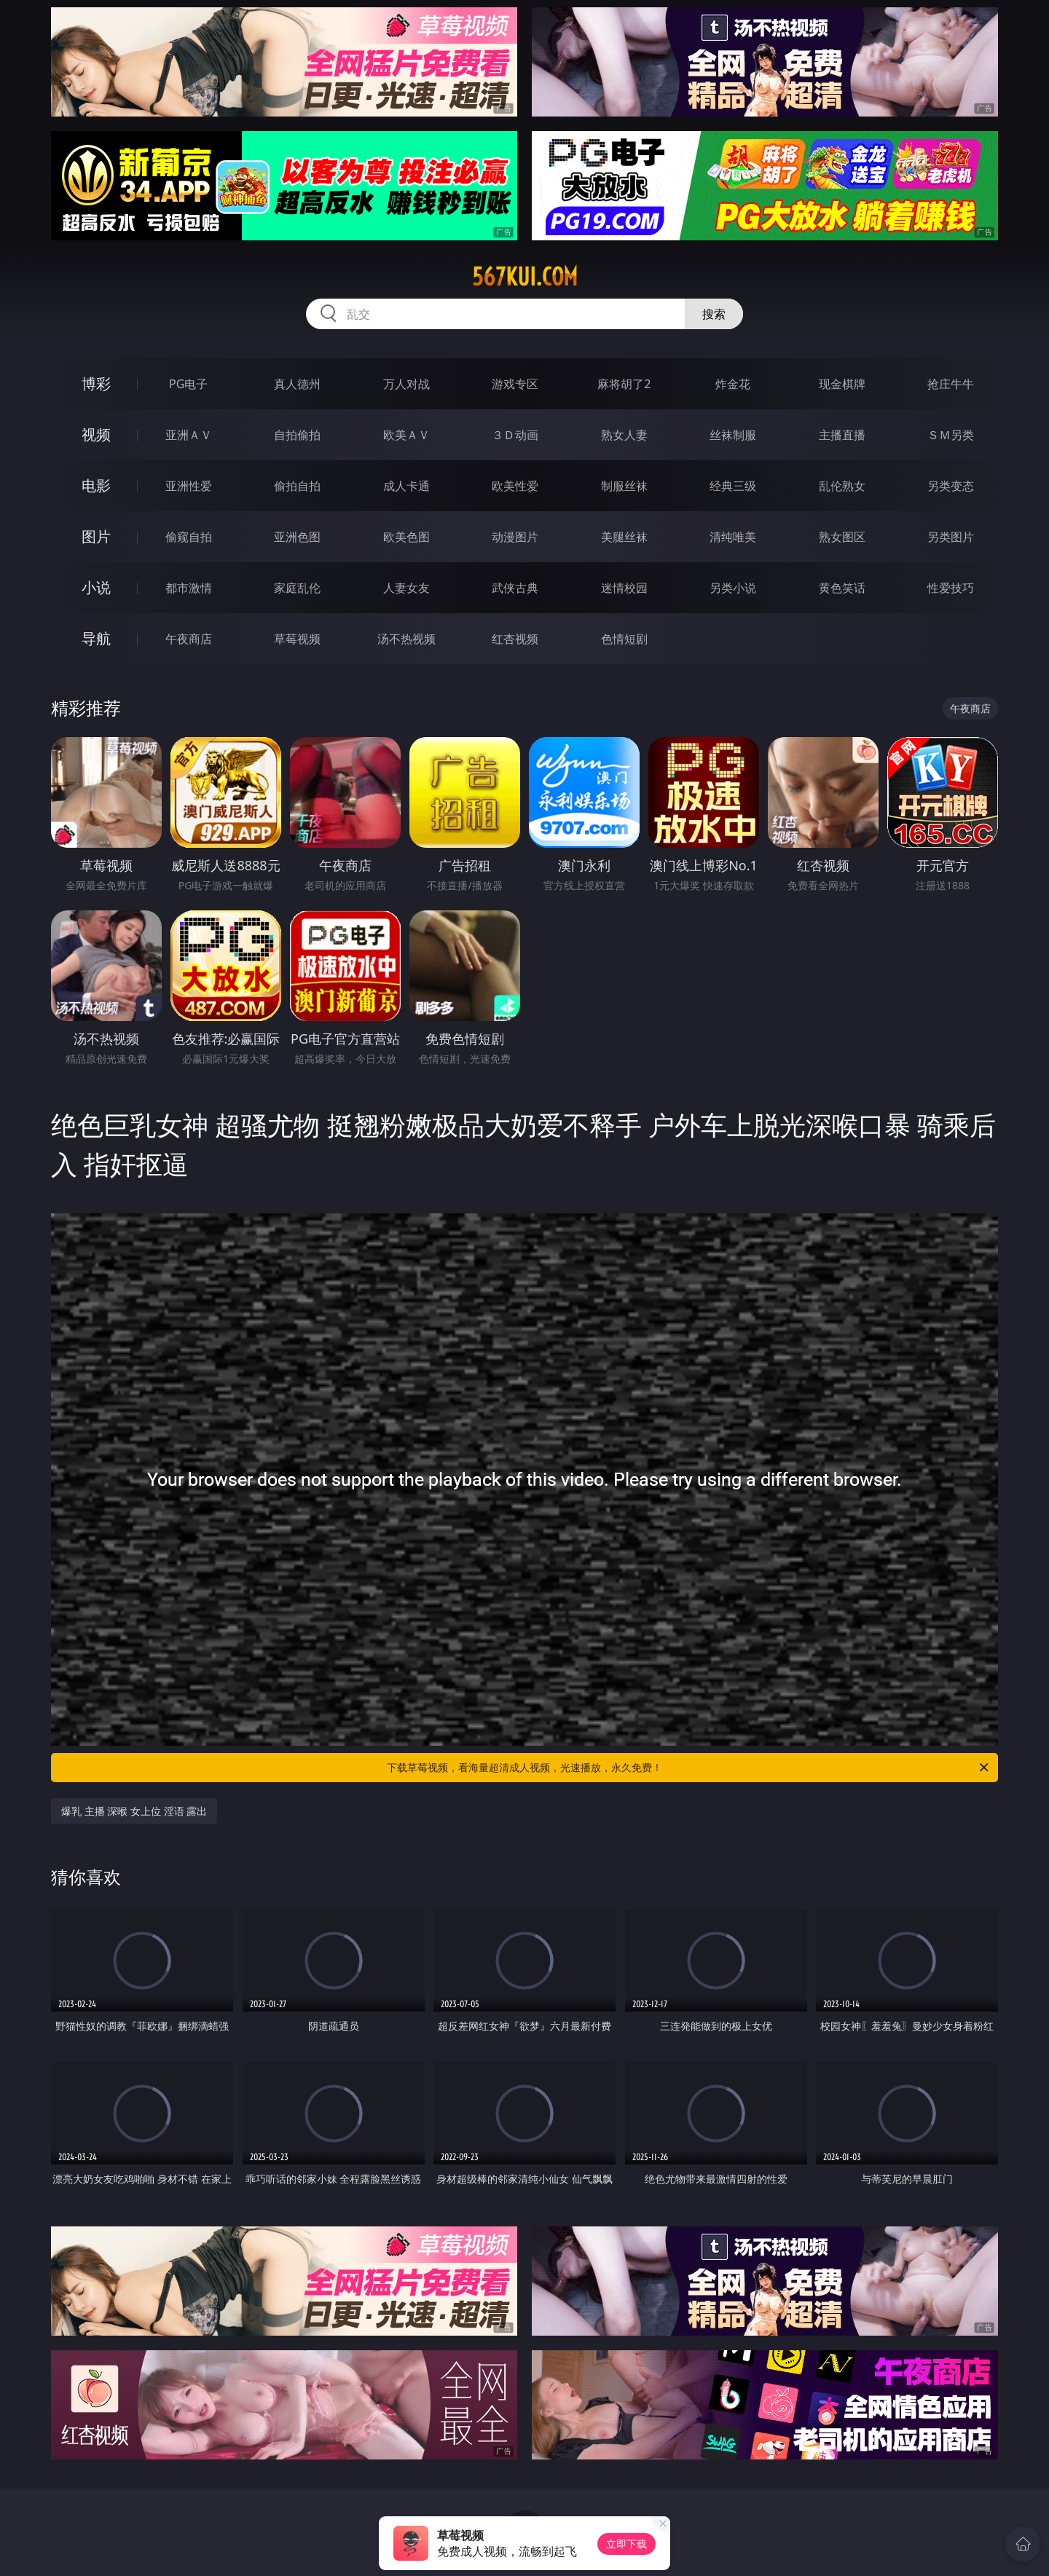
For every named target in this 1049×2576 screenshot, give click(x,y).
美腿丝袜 (624, 537)
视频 (96, 434)
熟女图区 (842, 537)
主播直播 (842, 435)
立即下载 (626, 2544)
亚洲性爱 (188, 486)
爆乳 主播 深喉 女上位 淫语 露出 (134, 1811)
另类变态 (950, 486)
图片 (96, 536)
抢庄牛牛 (950, 384)
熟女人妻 (624, 435)
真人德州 (297, 384)
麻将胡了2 (624, 384)
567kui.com (525, 276)
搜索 (714, 314)
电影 (96, 485)
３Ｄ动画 (515, 435)
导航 (96, 638)
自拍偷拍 (297, 435)
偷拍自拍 (297, 486)
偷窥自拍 (188, 537)
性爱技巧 (950, 588)
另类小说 (733, 588)
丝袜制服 (733, 435)
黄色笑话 (842, 588)
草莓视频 (297, 639)
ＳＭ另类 (950, 435)
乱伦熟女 (842, 486)
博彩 (96, 383)
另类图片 (950, 537)
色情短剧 (624, 639)
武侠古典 (515, 588)
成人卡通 (406, 486)
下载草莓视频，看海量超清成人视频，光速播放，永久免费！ (689, 1767)
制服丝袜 (624, 486)
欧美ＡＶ (406, 435)
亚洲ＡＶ (188, 435)
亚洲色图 (297, 537)
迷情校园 (624, 588)
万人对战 (406, 384)
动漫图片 (515, 537)
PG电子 (188, 384)
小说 (96, 587)
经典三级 (733, 486)
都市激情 (188, 588)
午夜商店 (188, 639)
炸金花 (732, 384)
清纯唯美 (733, 537)
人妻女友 (406, 588)
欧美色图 (406, 537)
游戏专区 (515, 384)
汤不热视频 (406, 639)
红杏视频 (515, 639)
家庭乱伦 (297, 588)
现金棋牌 (842, 384)
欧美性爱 (515, 486)
